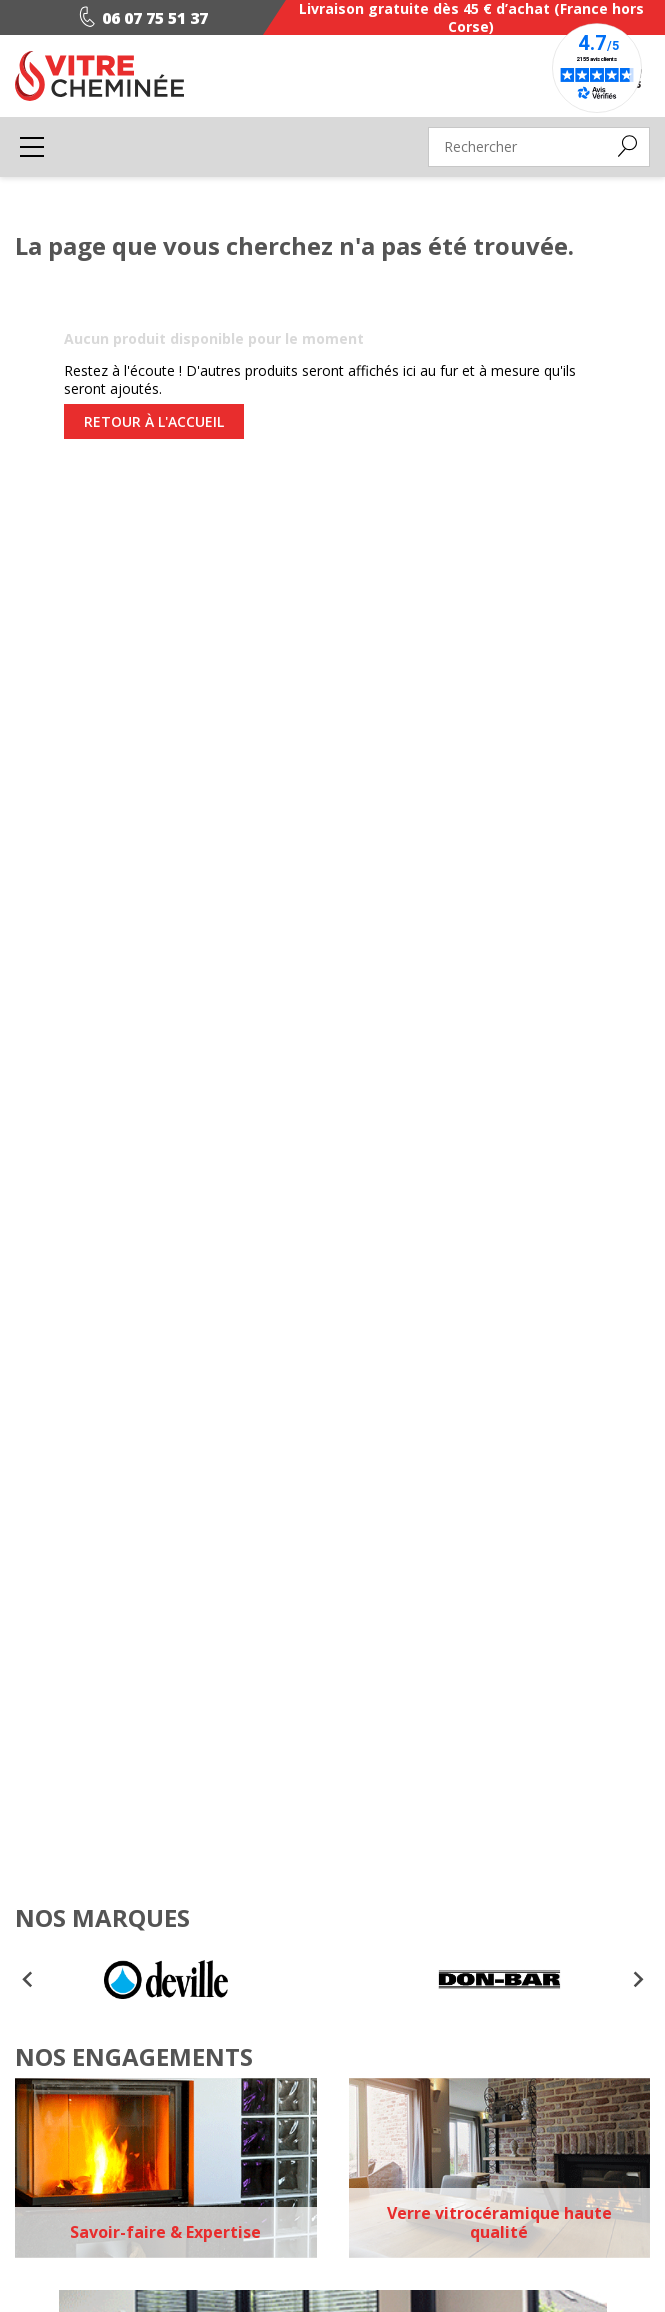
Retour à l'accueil (154, 421)
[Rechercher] (539, 147)
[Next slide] (637, 1980)
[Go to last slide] (28, 1980)
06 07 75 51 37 (139, 18)
